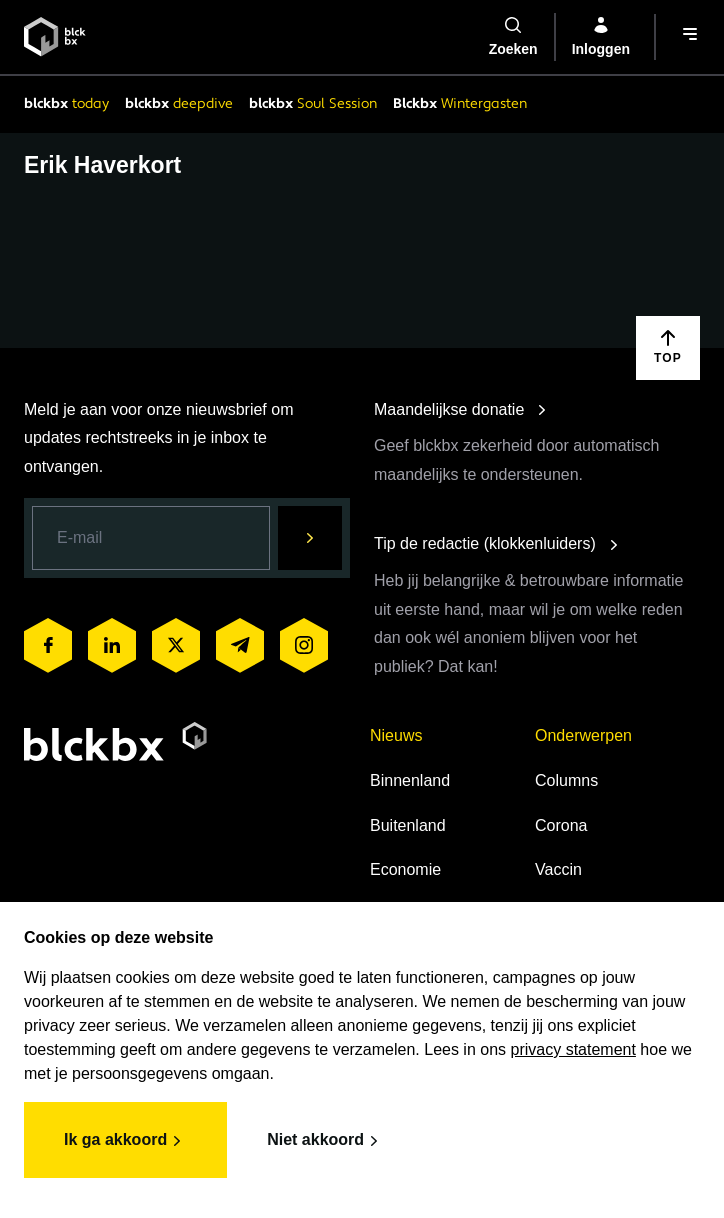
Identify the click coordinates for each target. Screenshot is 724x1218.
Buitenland (408, 825)
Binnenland (410, 780)
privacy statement (573, 1049)
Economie (405, 869)
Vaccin (558, 869)
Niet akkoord (325, 1141)
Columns (566, 780)
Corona (561, 825)
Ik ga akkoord (125, 1141)
